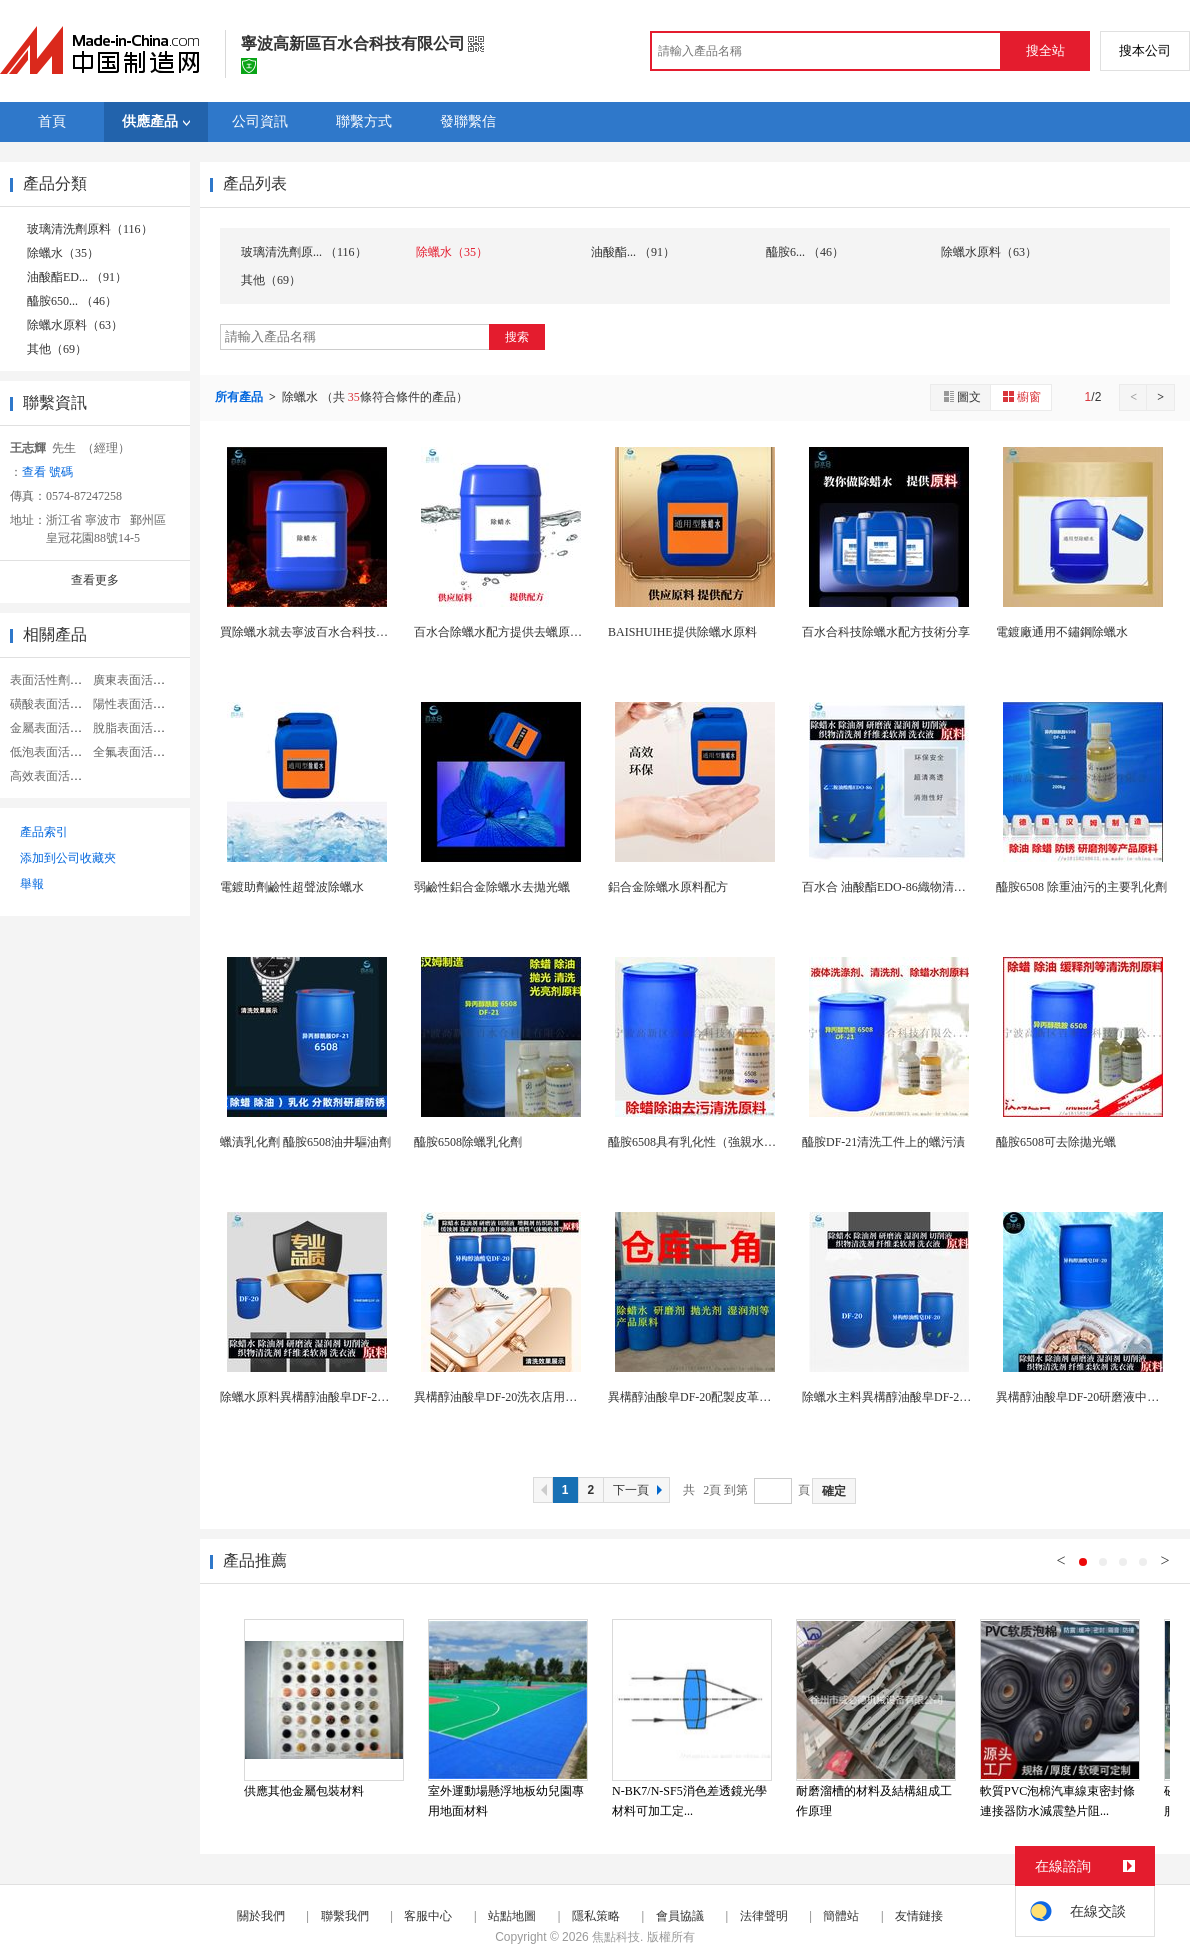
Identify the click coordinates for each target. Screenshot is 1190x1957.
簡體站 (841, 1916)
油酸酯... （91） (633, 252)
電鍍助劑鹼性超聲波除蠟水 (292, 887)
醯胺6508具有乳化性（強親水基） (698, 1142)
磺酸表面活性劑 (52, 704)
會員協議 (680, 1916)
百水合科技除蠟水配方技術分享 (886, 632)
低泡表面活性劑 (52, 752)
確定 (834, 1491)
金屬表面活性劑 (52, 728)
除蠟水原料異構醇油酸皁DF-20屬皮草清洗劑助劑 (349, 1397)
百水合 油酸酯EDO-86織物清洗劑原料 (902, 887)
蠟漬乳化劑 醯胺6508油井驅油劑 (305, 1142)
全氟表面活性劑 (135, 752)
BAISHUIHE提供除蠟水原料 (682, 632)
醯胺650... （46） (72, 301)
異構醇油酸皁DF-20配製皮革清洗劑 (701, 1397)
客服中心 (428, 1916)
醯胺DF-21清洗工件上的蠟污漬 (883, 1142)
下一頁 (640, 1490)
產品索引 (44, 832)
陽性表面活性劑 (135, 704)
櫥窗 (1021, 396)
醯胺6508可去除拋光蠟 (1056, 1142)
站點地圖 (512, 1916)
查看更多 (95, 580)
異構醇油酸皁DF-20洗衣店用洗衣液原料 (519, 1397)
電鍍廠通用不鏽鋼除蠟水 (1062, 632)
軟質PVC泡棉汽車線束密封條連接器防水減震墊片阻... (1057, 1801)
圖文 (961, 396)
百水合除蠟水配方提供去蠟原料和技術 (516, 632)
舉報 (32, 884)
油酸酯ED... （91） (77, 277)
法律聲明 (764, 1916)
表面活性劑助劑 (52, 680)
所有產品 (240, 397)
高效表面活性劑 (52, 776)
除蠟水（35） (63, 253)
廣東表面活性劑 (135, 680)
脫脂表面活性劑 (135, 728)
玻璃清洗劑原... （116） (304, 252)
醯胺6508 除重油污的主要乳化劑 (1081, 887)
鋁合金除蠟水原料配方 (668, 887)
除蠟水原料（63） (75, 325)
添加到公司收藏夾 (68, 858)
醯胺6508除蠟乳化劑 (468, 1142)
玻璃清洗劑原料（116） (90, 229)
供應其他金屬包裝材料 (304, 1791)
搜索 (517, 337)
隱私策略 (596, 1916)
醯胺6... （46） (805, 252)
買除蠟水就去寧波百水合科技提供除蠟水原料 (340, 632)
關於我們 (261, 1916)
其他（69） (57, 349)
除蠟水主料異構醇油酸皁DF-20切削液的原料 (919, 1397)
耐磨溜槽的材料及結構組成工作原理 (874, 1801)
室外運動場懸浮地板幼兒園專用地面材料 (506, 1801)
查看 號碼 (47, 472)
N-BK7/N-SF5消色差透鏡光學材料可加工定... (689, 1801)
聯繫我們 (345, 1916)
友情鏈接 (919, 1916)
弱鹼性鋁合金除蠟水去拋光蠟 (492, 887)
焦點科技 (616, 1937)
